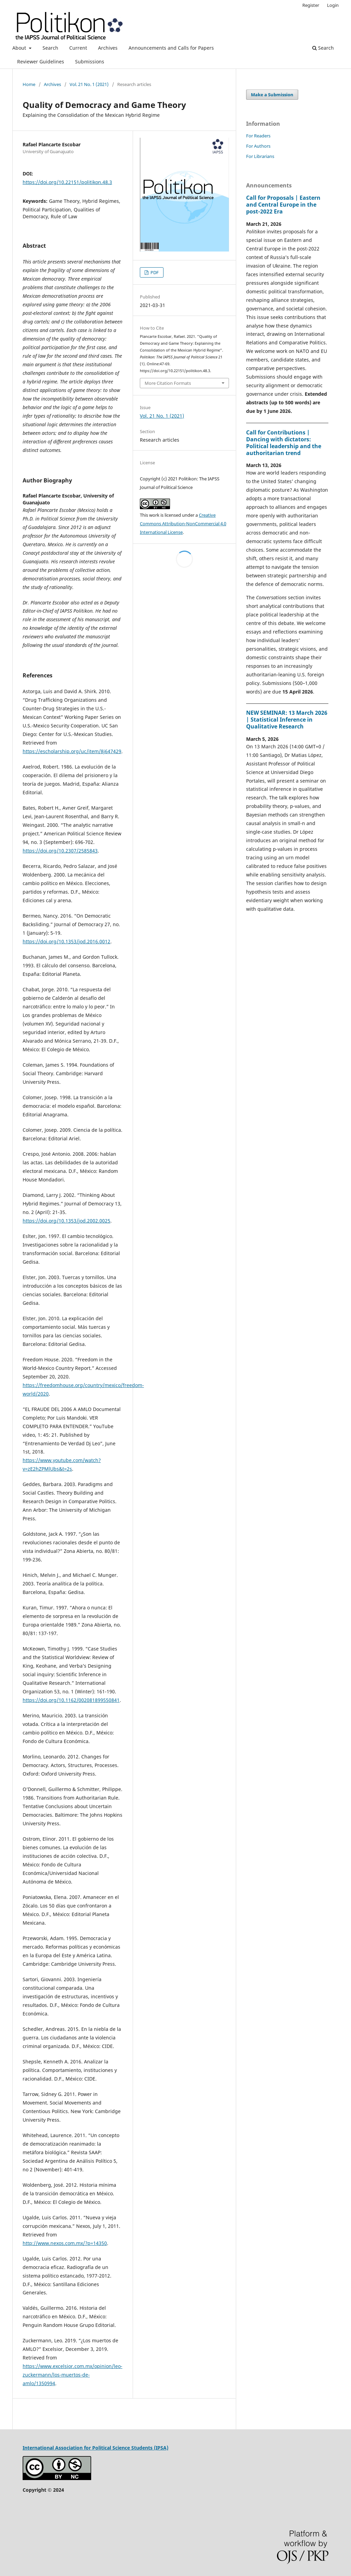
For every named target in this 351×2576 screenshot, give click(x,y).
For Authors (258, 146)
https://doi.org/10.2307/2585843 (60, 850)
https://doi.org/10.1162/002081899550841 (71, 1700)
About (19, 48)
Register (310, 5)
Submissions (89, 61)
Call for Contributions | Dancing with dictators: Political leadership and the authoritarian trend (283, 443)
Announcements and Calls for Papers (171, 48)
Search (50, 48)
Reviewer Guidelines (40, 61)
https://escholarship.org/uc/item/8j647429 (72, 751)
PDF (154, 272)
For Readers (258, 136)
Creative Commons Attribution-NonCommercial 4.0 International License (183, 523)
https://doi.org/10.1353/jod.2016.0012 (66, 941)
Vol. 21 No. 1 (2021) (89, 84)
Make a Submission (272, 94)
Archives (108, 48)
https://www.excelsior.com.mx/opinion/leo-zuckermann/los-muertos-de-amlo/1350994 (72, 2375)
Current (78, 48)
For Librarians (260, 156)
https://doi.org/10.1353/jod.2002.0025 (66, 1220)
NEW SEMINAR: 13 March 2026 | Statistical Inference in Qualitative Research (286, 719)
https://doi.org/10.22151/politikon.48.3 (67, 182)
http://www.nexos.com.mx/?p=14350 (65, 2243)
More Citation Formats (168, 383)
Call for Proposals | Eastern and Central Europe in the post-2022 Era (283, 204)
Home (29, 84)
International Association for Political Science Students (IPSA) (95, 2447)
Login (333, 5)
